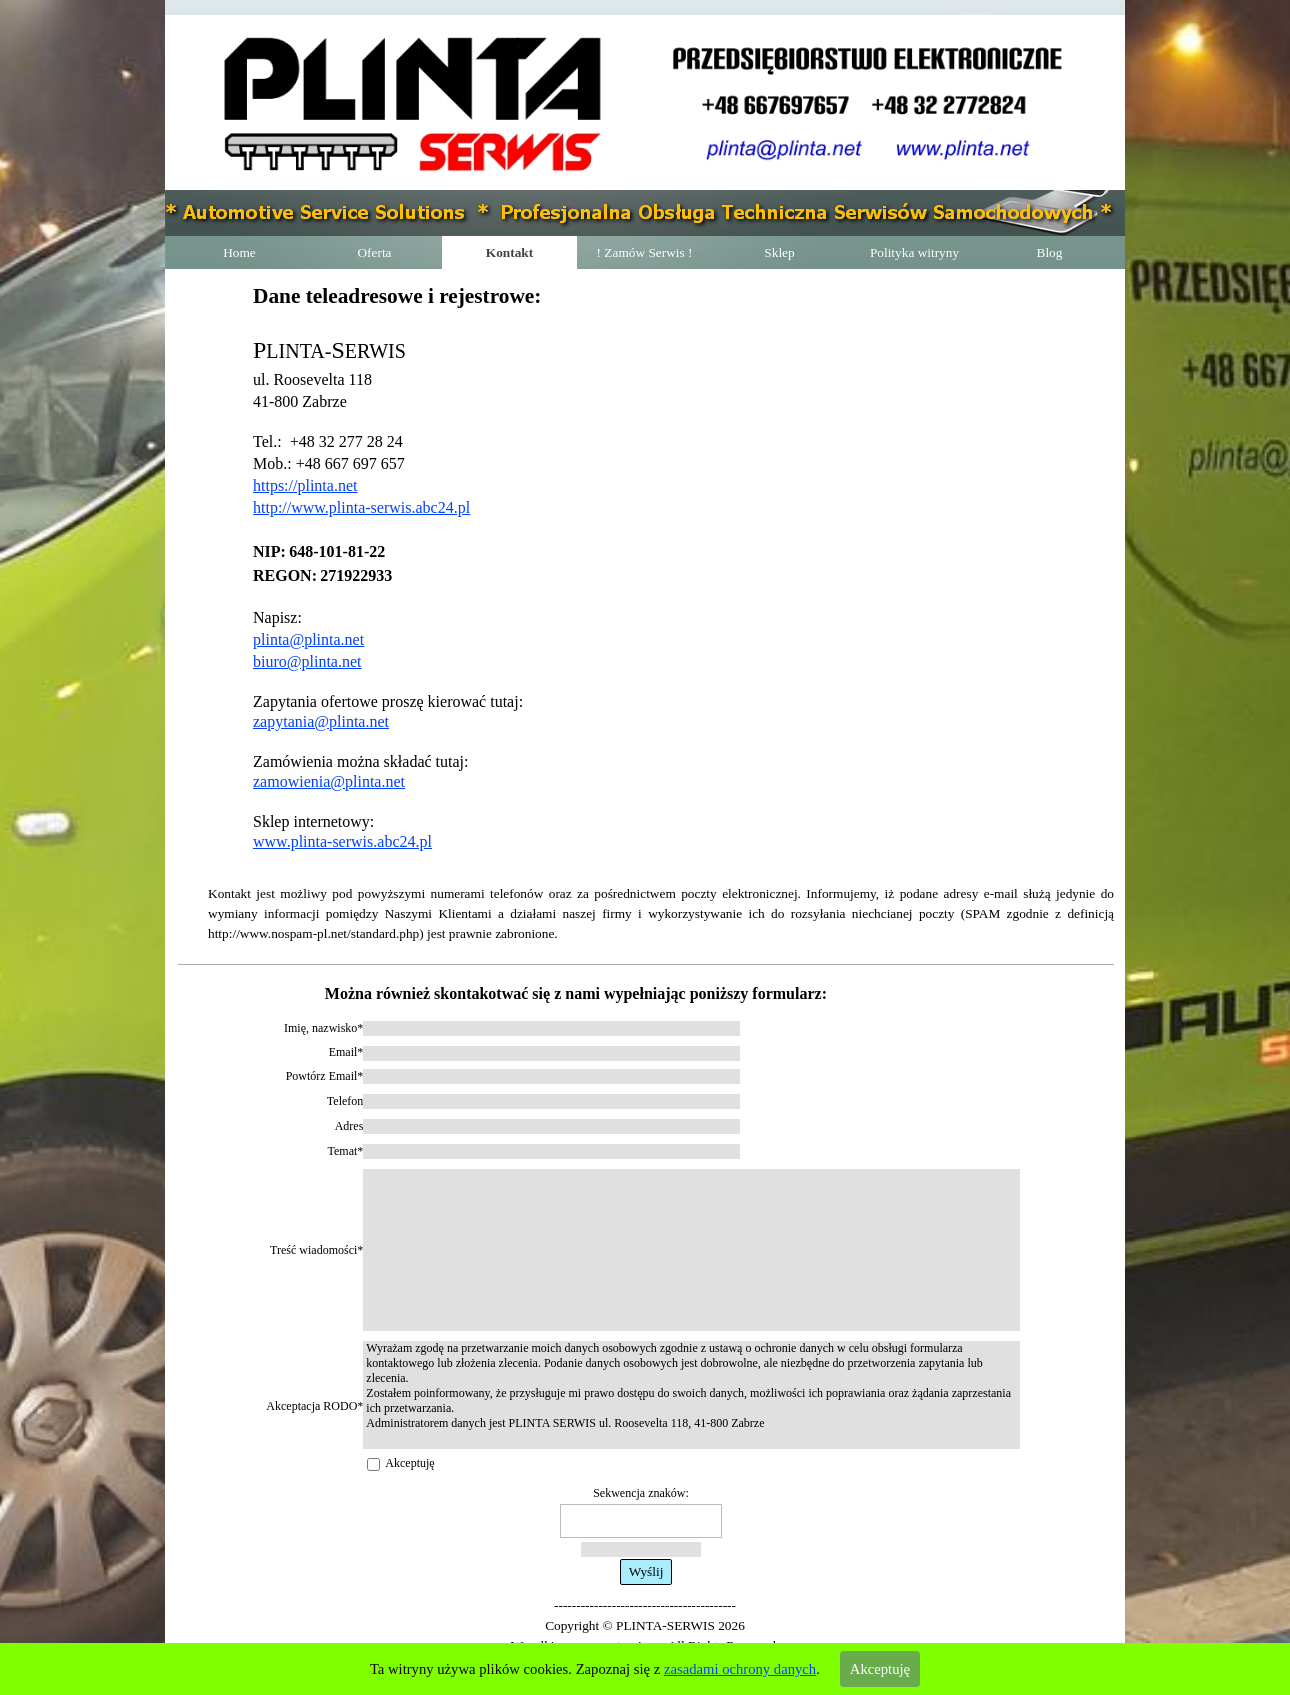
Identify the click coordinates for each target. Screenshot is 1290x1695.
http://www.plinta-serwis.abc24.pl (361, 507)
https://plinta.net (305, 485)
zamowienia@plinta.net (329, 781)
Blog (1050, 252)
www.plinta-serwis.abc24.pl (342, 841)
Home (239, 252)
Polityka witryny (914, 252)
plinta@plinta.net (308, 639)
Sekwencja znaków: (641, 1493)
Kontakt (509, 252)
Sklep (779, 252)
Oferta (374, 252)
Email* (346, 1052)
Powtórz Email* (325, 1076)
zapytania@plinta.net (321, 721)
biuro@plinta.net (307, 661)
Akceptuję (409, 1463)
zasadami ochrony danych (740, 1669)
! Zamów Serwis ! (645, 252)
